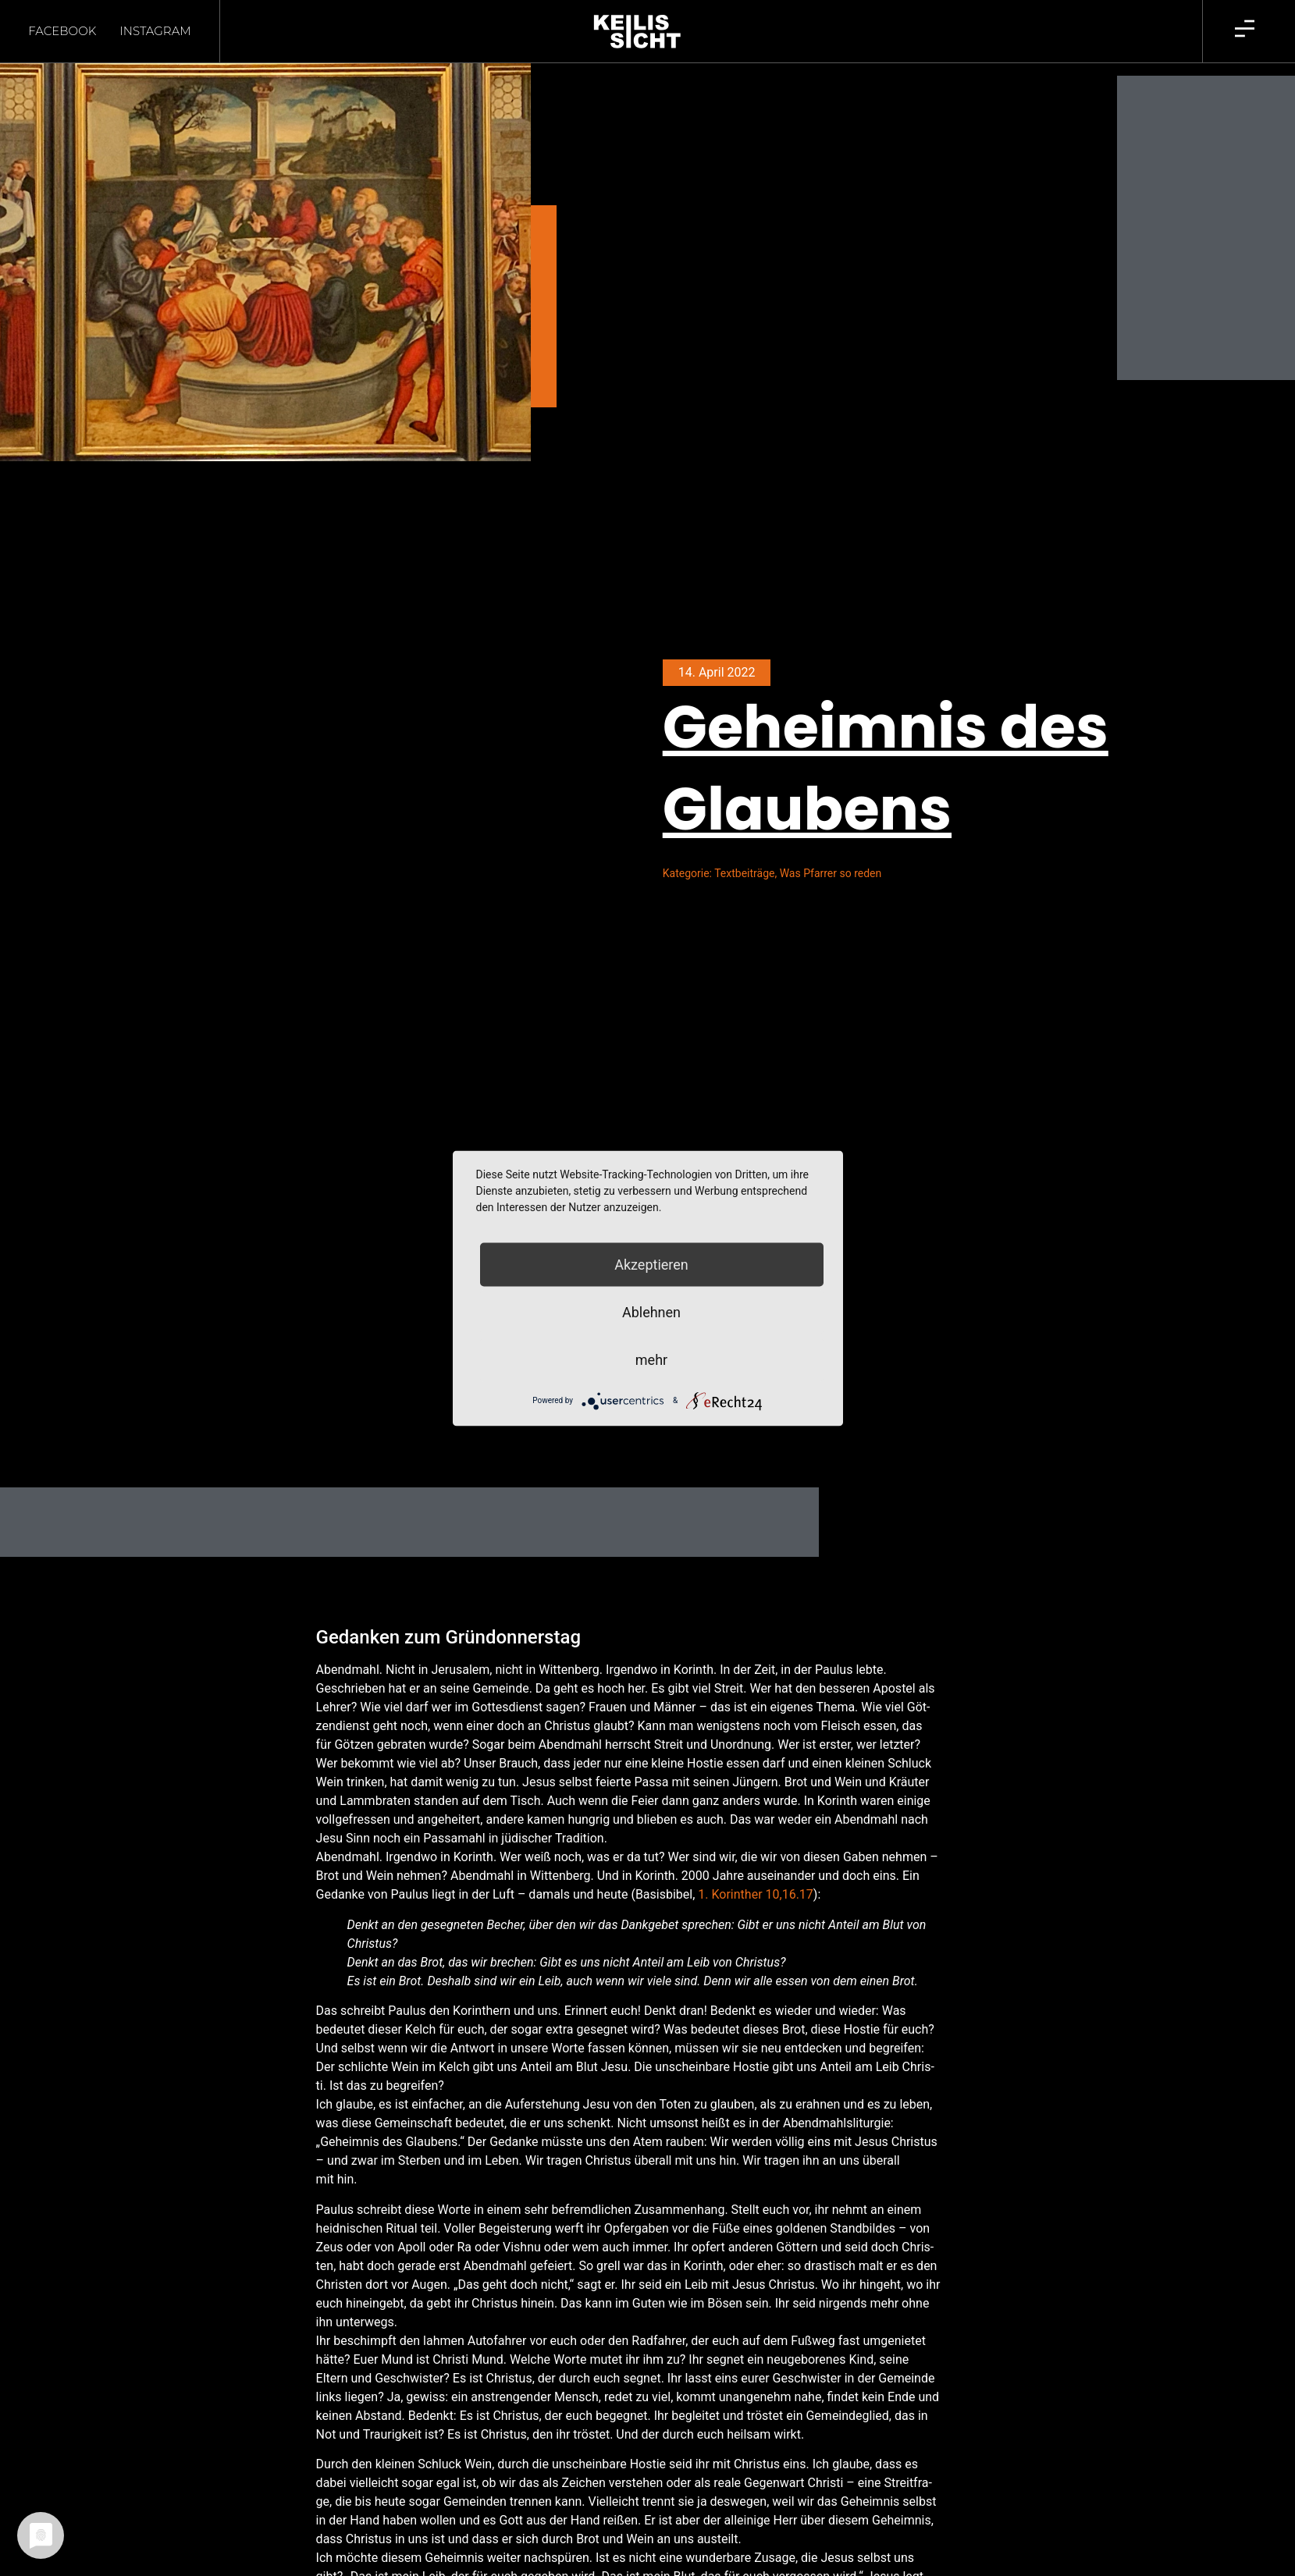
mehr (651, 1359)
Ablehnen (651, 1311)
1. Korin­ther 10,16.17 (755, 1894)
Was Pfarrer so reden (831, 873)
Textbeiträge (744, 873)
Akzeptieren (651, 1264)
